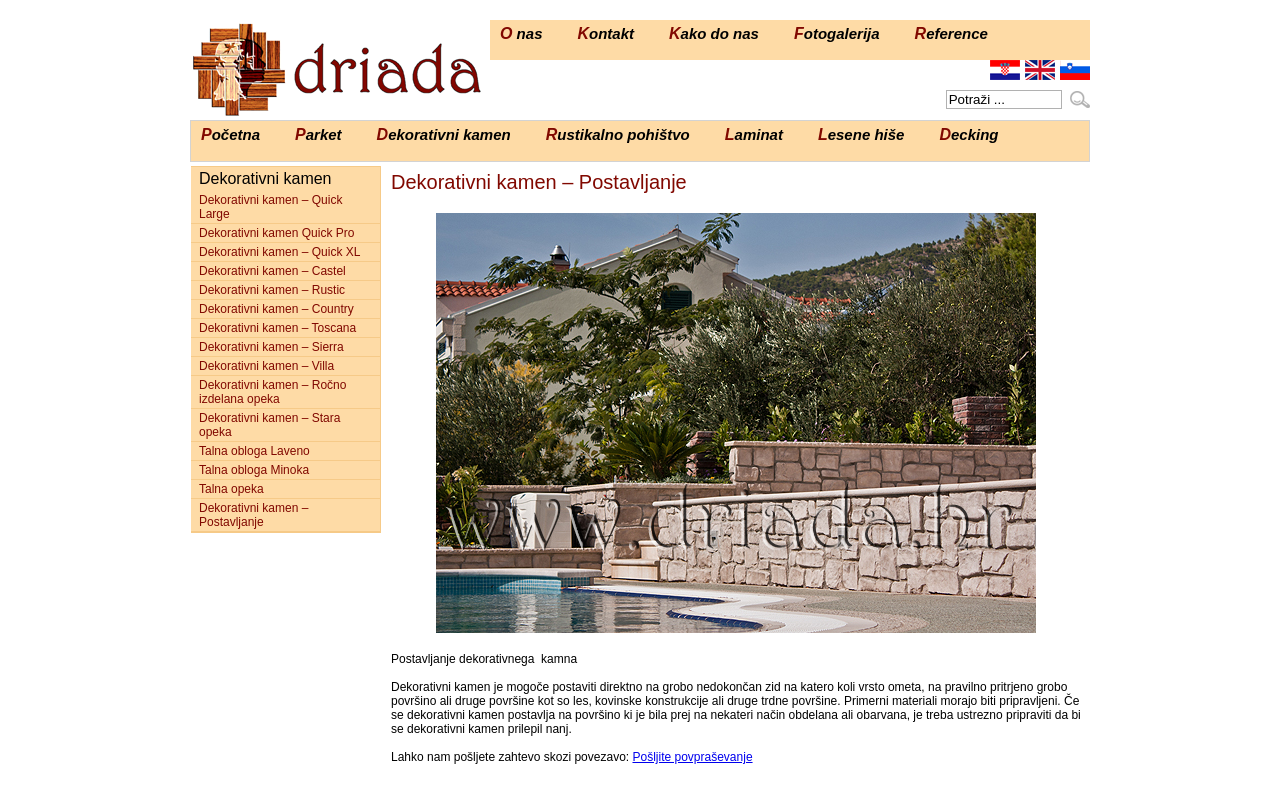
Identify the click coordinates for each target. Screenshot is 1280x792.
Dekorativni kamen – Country (276, 309)
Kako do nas (714, 33)
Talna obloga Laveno (254, 451)
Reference (951, 33)
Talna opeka (231, 489)
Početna (230, 134)
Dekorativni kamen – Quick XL (279, 252)
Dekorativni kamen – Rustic (272, 290)
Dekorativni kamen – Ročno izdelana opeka (272, 392)
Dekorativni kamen (444, 134)
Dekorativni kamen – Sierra (271, 347)
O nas (521, 33)
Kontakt (605, 33)
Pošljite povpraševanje (692, 757)
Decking (968, 134)
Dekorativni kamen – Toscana (277, 328)
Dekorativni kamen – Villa (266, 366)
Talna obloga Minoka (254, 470)
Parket (318, 134)
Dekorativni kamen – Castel (272, 271)
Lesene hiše (861, 134)
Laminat (754, 134)
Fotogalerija (837, 33)
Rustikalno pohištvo (618, 134)
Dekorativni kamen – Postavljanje (253, 515)
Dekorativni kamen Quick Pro (276, 233)
